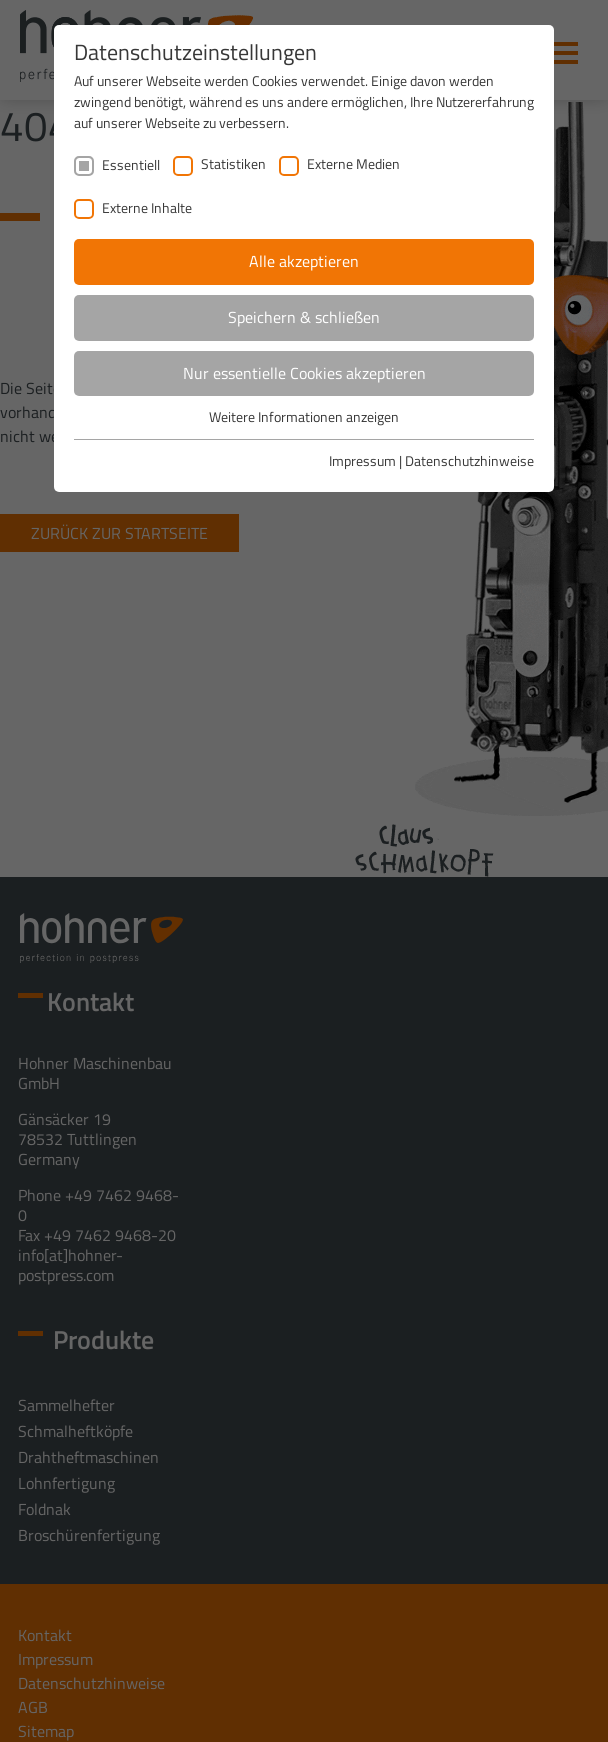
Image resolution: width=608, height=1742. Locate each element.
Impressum (362, 460)
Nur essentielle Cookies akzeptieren (304, 373)
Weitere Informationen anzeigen (304, 416)
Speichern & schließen (304, 317)
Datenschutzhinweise (469, 460)
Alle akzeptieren (304, 261)
